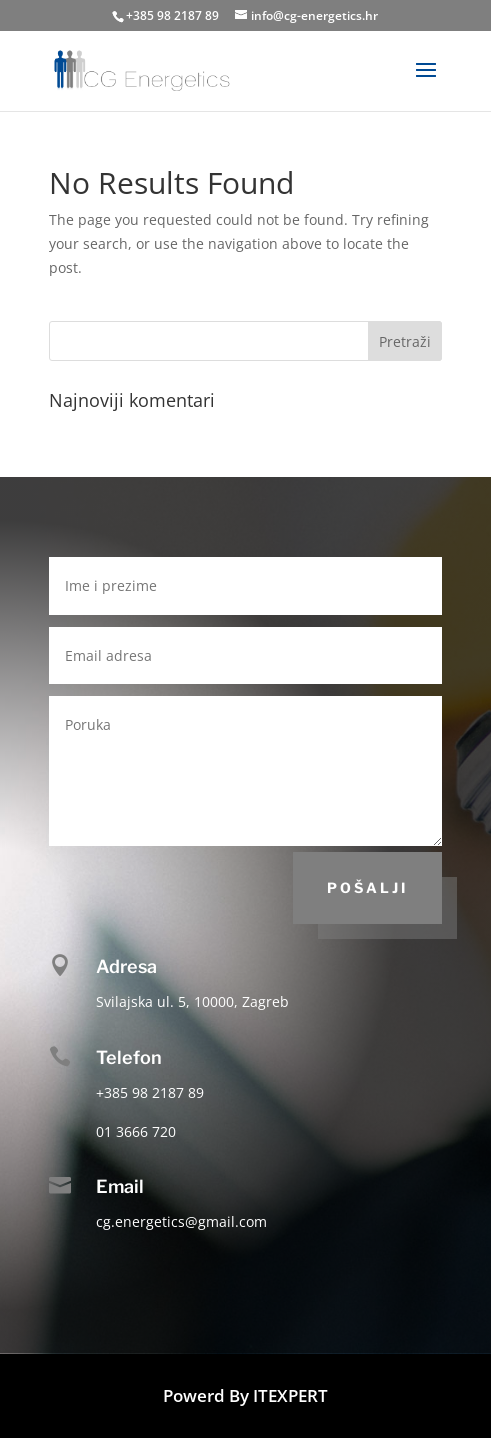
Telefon (129, 1057)
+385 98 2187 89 (172, 15)
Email (120, 1186)
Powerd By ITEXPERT (245, 1395)
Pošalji (367, 887)
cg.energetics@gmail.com (181, 1221)
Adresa (126, 966)
